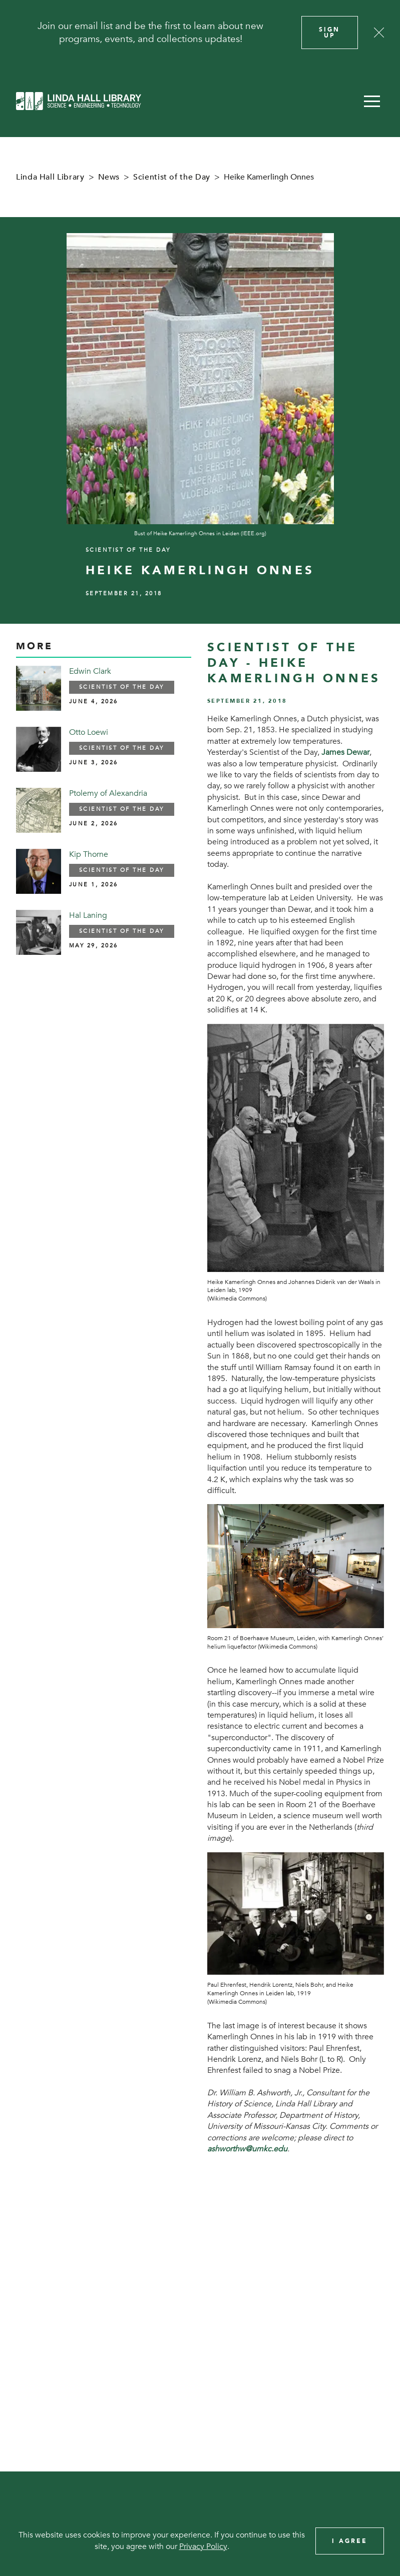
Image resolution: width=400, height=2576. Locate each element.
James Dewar (345, 752)
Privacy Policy (203, 2546)
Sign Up (329, 33)
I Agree (349, 2541)
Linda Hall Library (50, 177)
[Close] (379, 33)
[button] (372, 101)
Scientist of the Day (171, 177)
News (109, 177)
